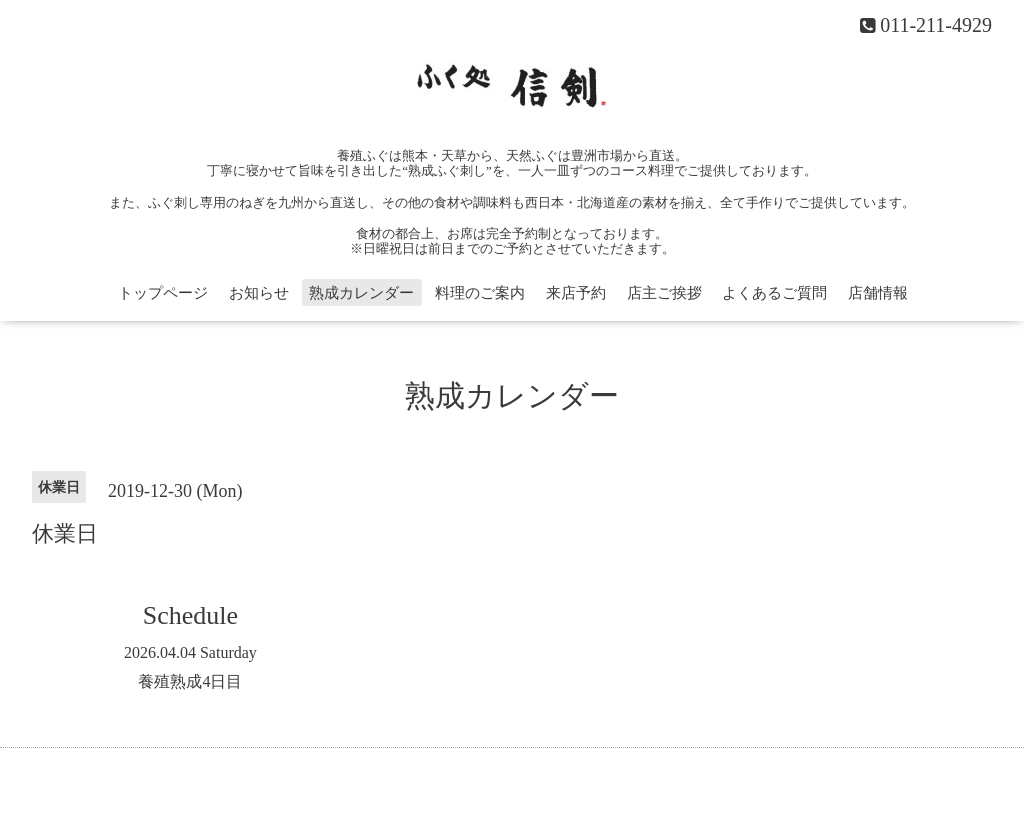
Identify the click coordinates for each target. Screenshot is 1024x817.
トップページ (163, 293)
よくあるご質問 (774, 293)
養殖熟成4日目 (190, 681)
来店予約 (576, 293)
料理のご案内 (480, 293)
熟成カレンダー (361, 293)
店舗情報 (878, 293)
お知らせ (259, 293)
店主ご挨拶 (664, 293)
